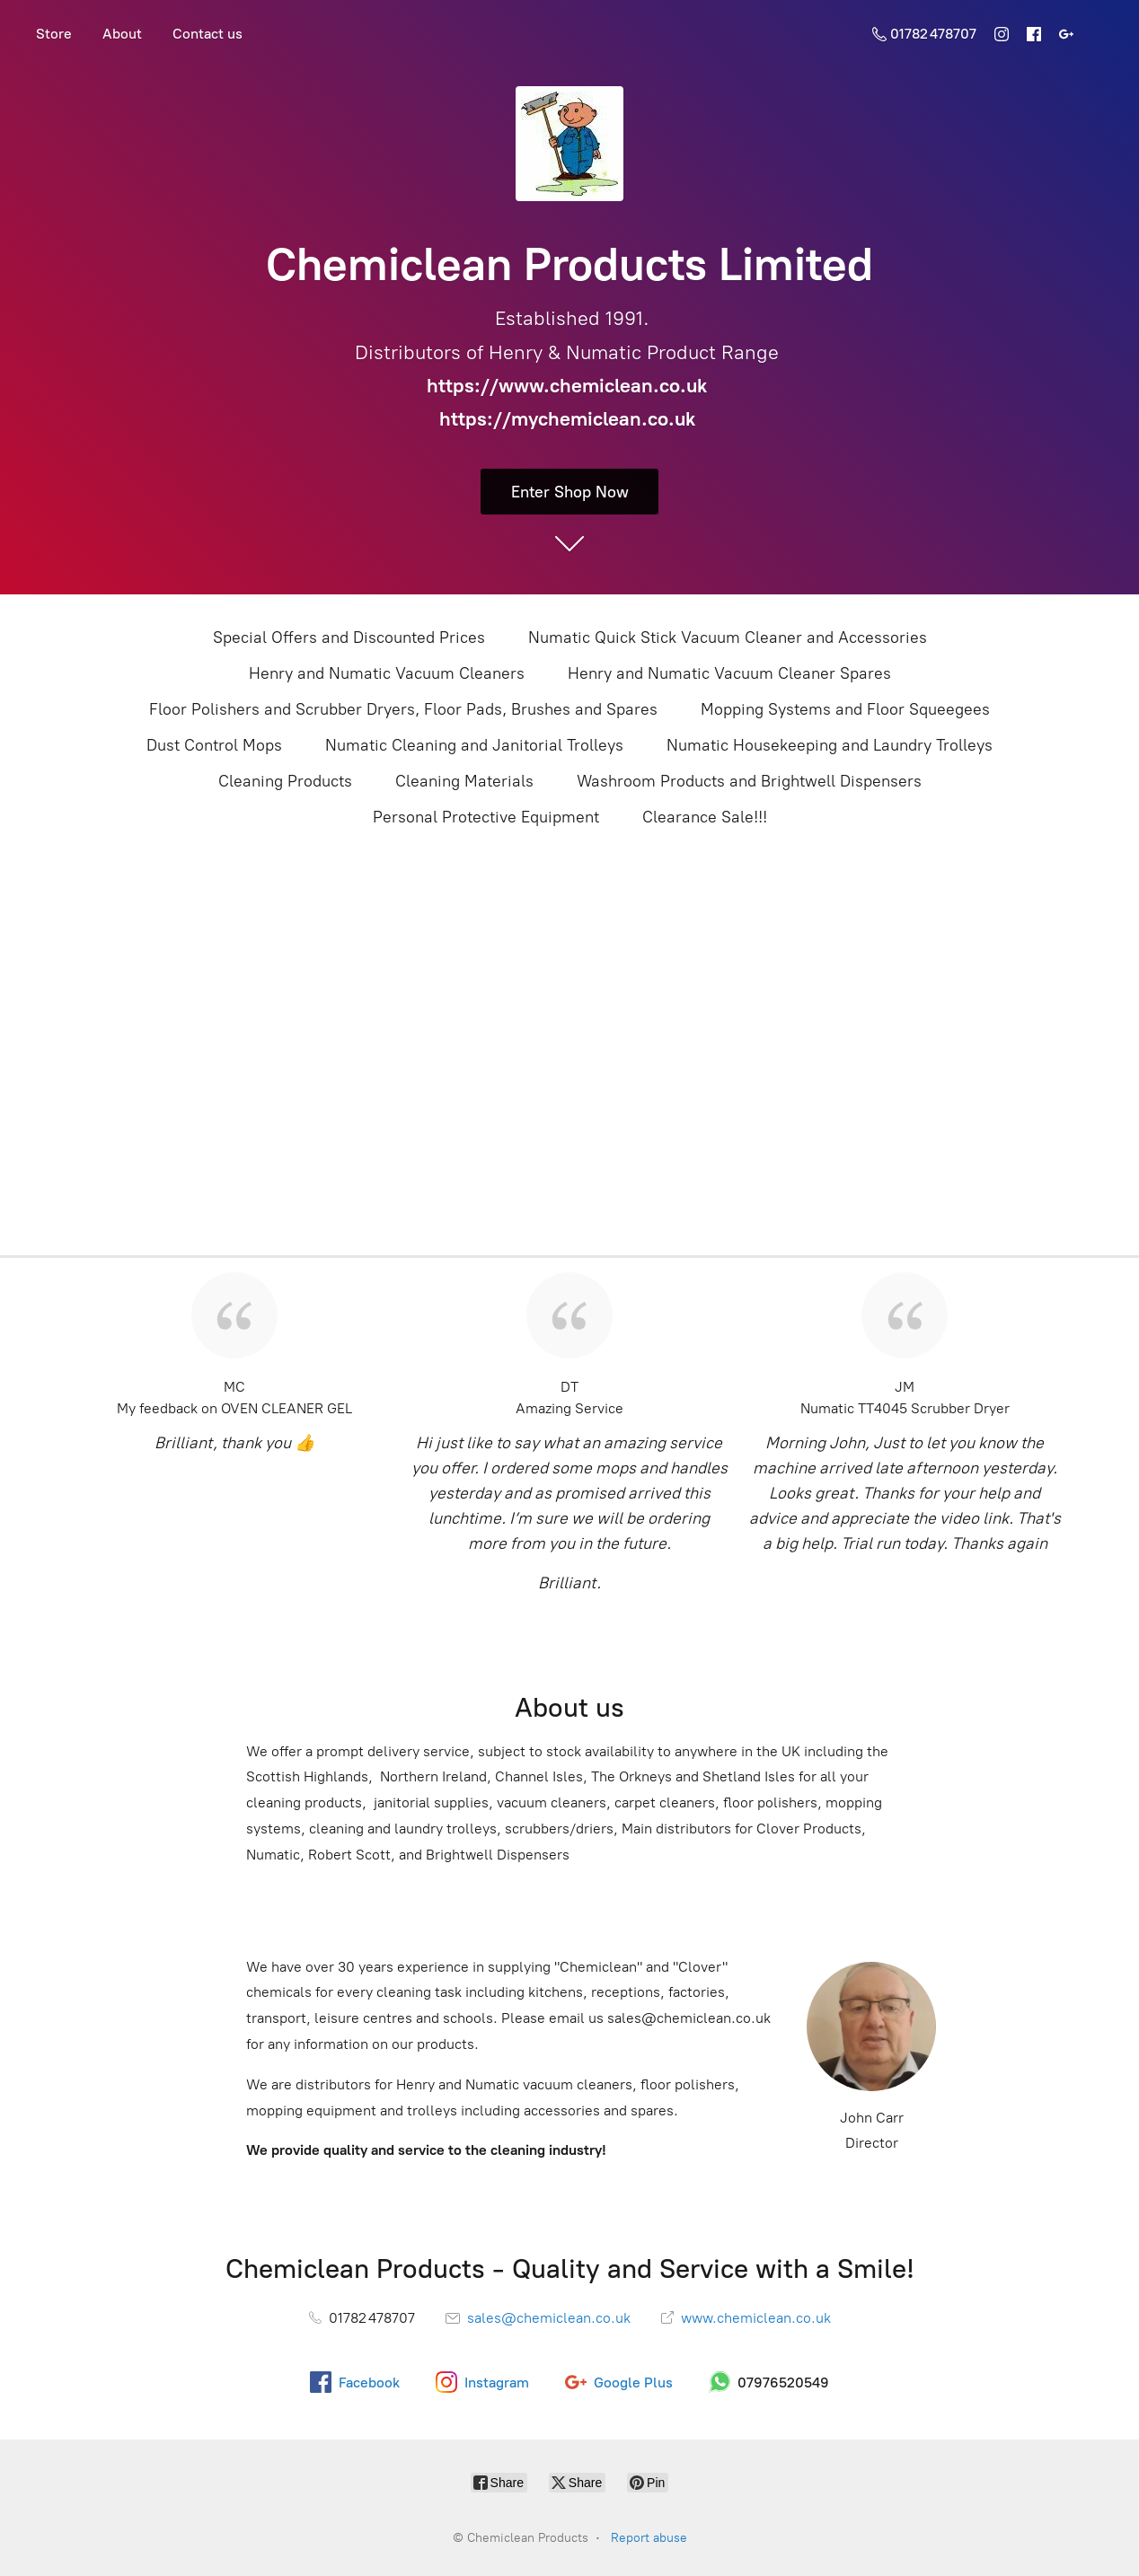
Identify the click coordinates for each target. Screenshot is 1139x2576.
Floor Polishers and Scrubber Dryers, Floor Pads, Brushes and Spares (403, 709)
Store (54, 33)
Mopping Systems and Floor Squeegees (845, 709)
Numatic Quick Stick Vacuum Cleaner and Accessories (727, 637)
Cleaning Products (285, 781)
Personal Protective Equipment (486, 817)
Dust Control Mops (214, 745)
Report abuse (649, 2537)
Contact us (207, 33)
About (122, 33)
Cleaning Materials (464, 781)
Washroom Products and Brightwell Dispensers (749, 781)
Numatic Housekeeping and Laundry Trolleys (830, 745)
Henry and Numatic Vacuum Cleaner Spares (729, 673)
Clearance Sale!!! (704, 817)
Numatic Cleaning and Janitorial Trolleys (474, 745)
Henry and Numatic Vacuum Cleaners (387, 673)
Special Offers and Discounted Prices (349, 637)
